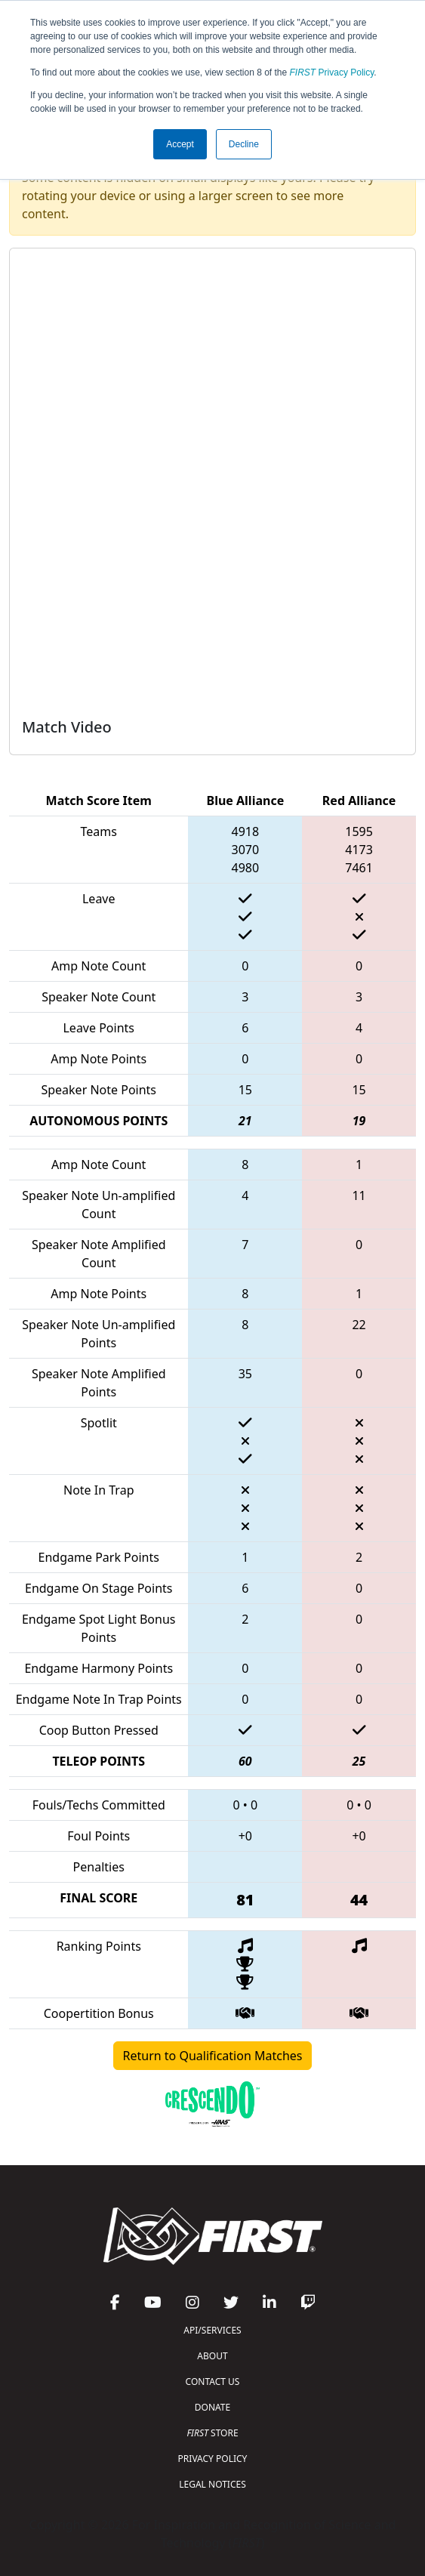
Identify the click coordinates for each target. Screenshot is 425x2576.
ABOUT (212, 2355)
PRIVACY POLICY (213, 2458)
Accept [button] (180, 144)
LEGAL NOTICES (212, 2484)
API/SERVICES (212, 2330)
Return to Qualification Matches (213, 2055)
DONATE (212, 2407)
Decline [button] (244, 144)
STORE (212, 2432)
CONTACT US (213, 2381)
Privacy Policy (332, 72)
